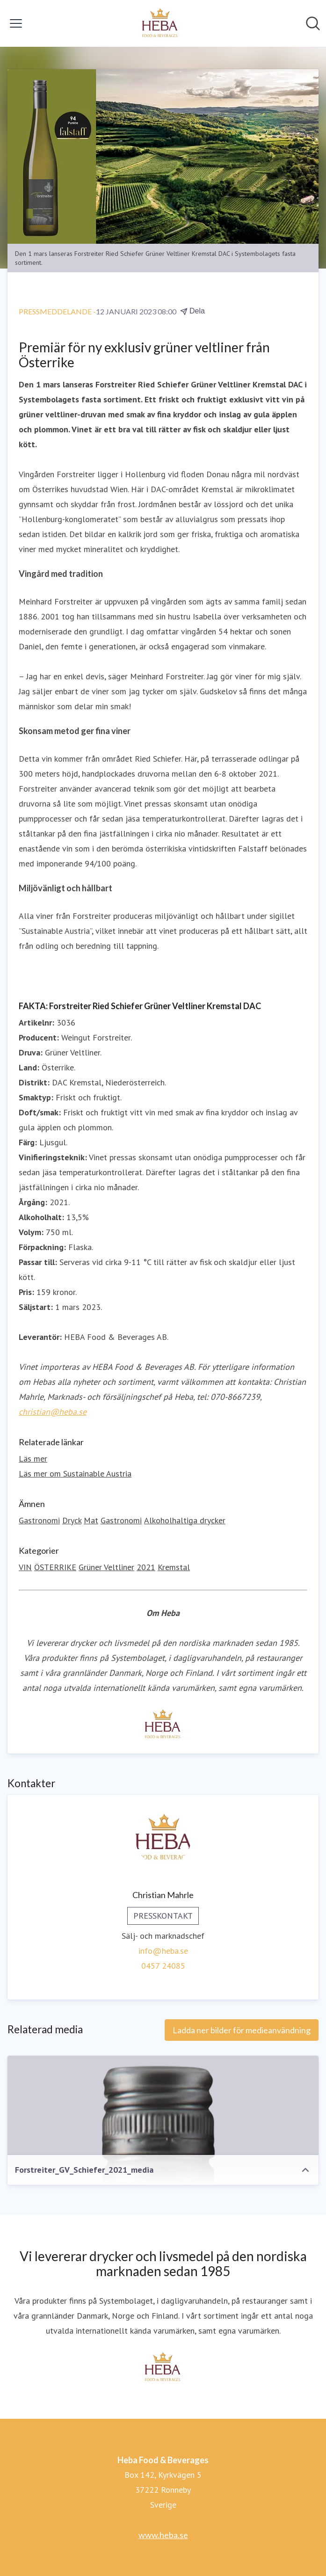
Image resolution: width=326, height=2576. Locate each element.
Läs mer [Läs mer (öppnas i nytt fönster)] (33, 1458)
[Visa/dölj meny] (16, 23)
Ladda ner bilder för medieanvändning (242, 2030)
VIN (25, 1567)
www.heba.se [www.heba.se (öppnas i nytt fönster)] (163, 2535)
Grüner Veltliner (106, 1567)
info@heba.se (163, 1950)
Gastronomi (39, 1520)
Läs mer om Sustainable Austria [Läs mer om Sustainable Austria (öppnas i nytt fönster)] (75, 1473)
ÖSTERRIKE (55, 1567)
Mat (91, 1520)
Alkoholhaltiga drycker (184, 1520)
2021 (146, 1567)
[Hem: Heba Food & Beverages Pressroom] (160, 23)
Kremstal (174, 1567)
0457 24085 (163, 1965)
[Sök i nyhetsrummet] (312, 23)
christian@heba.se (53, 1411)
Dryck (71, 1520)
